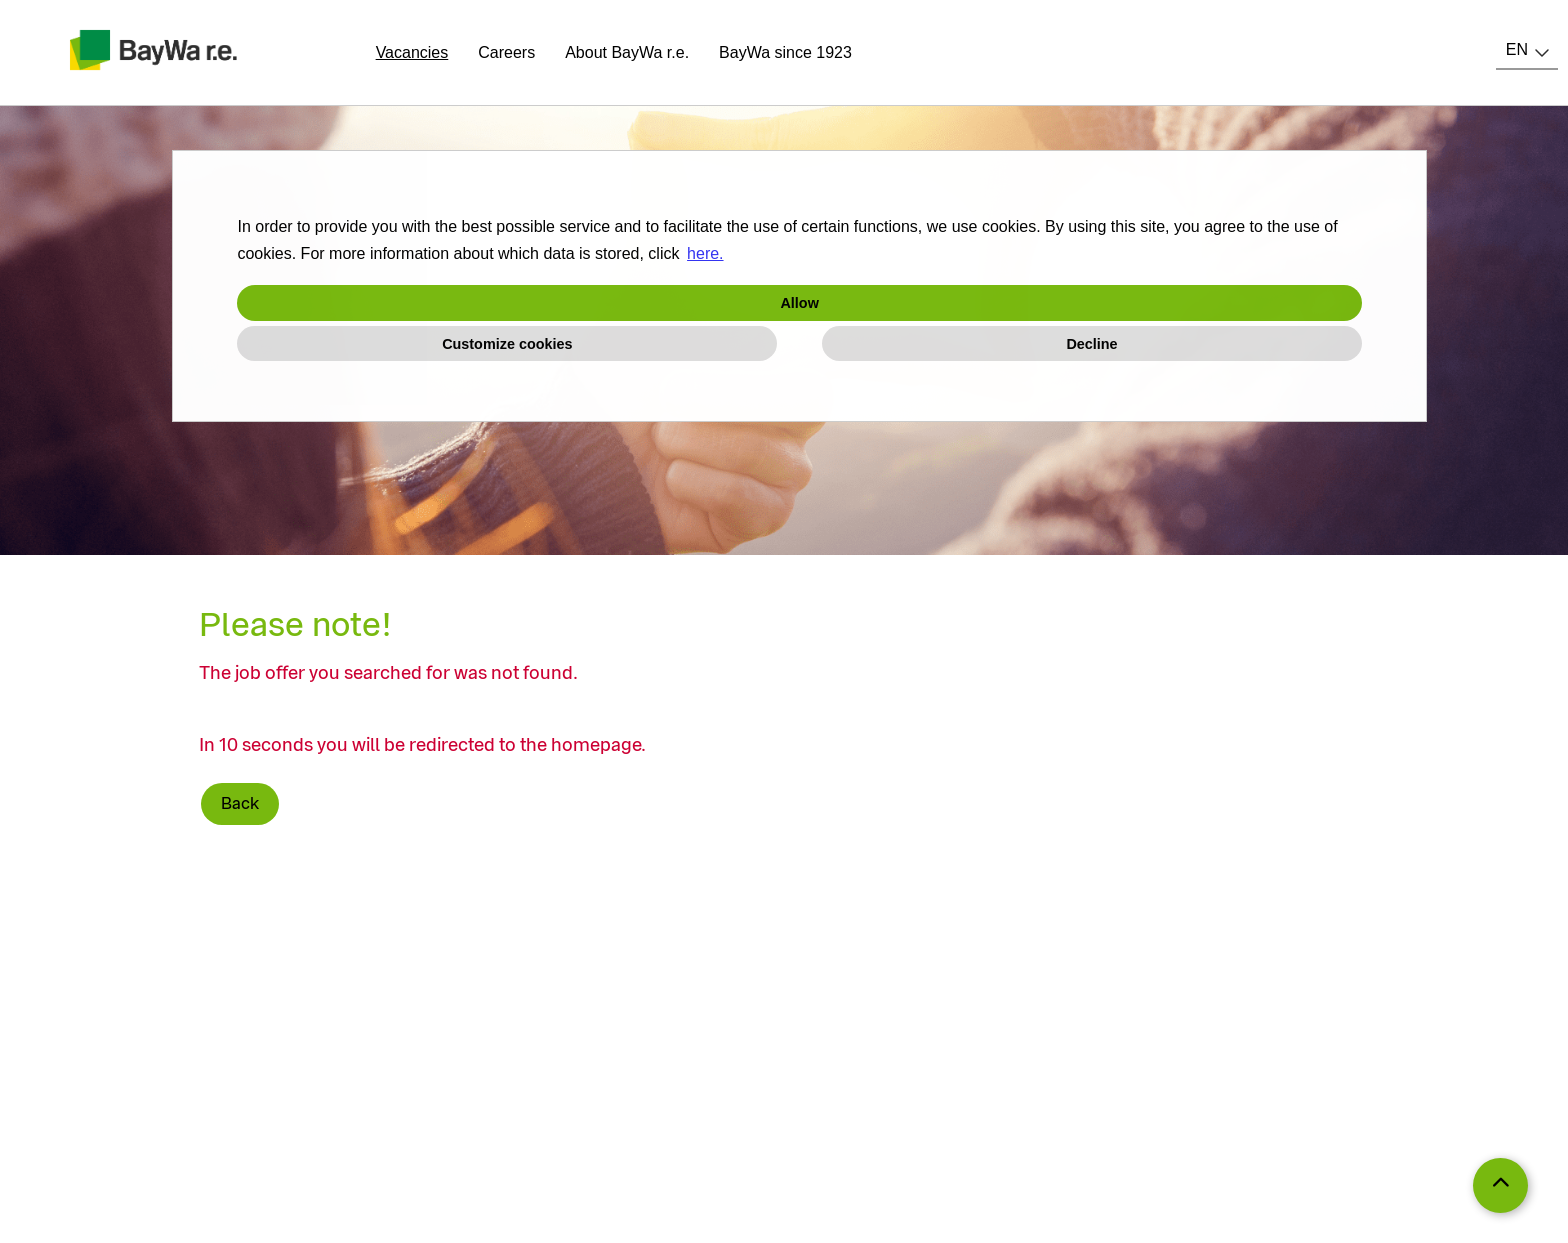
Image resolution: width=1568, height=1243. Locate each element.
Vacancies (412, 52)
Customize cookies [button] (507, 344)
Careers (506, 52)
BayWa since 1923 (785, 52)
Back (240, 803)
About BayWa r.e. (627, 52)
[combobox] (1527, 50)
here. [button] (705, 253)
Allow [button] (799, 303)
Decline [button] (1091, 344)
